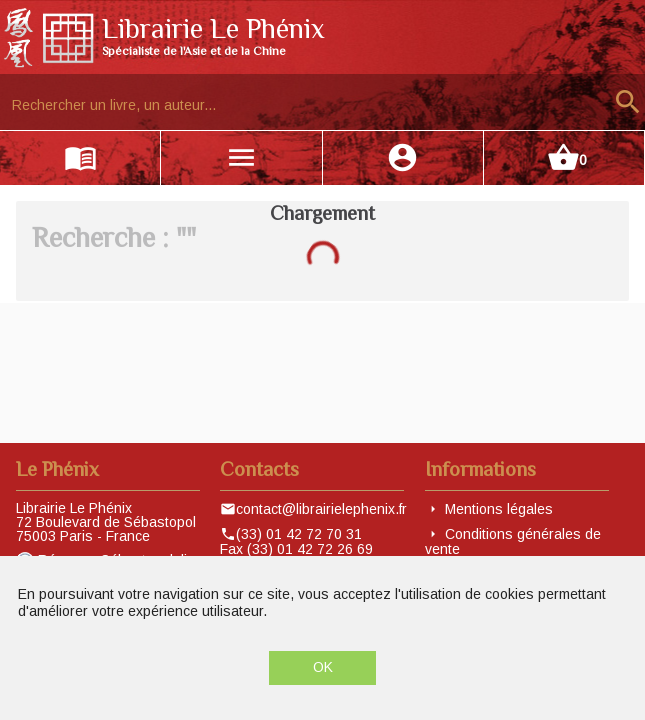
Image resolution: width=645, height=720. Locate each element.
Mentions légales (499, 509)
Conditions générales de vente (513, 541)
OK (323, 667)
